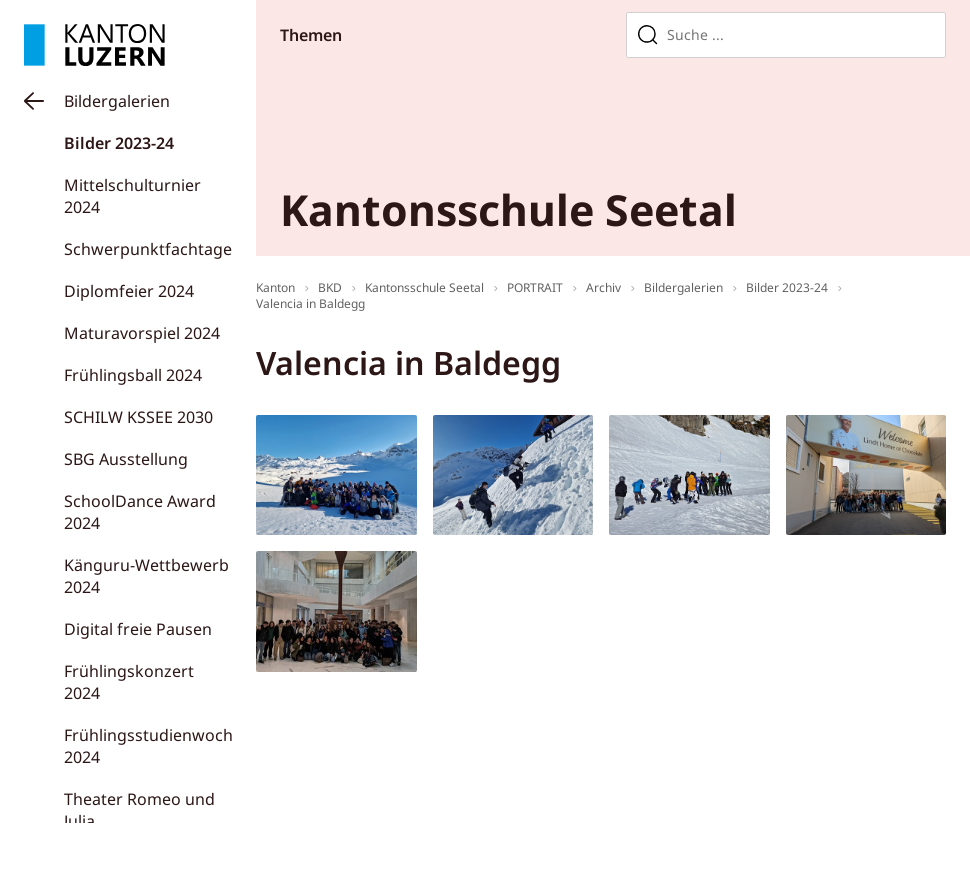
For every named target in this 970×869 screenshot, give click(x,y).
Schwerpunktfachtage (148, 249)
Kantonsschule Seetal (424, 287)
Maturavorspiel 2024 (142, 333)
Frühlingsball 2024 (133, 375)
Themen (311, 35)
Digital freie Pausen (138, 629)
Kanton (275, 287)
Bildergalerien (117, 101)
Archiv (603, 287)
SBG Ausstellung (126, 459)
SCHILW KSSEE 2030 (138, 417)
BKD (330, 287)
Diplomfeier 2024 (129, 291)
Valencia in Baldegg (310, 303)
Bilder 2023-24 (119, 143)
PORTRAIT (535, 287)
